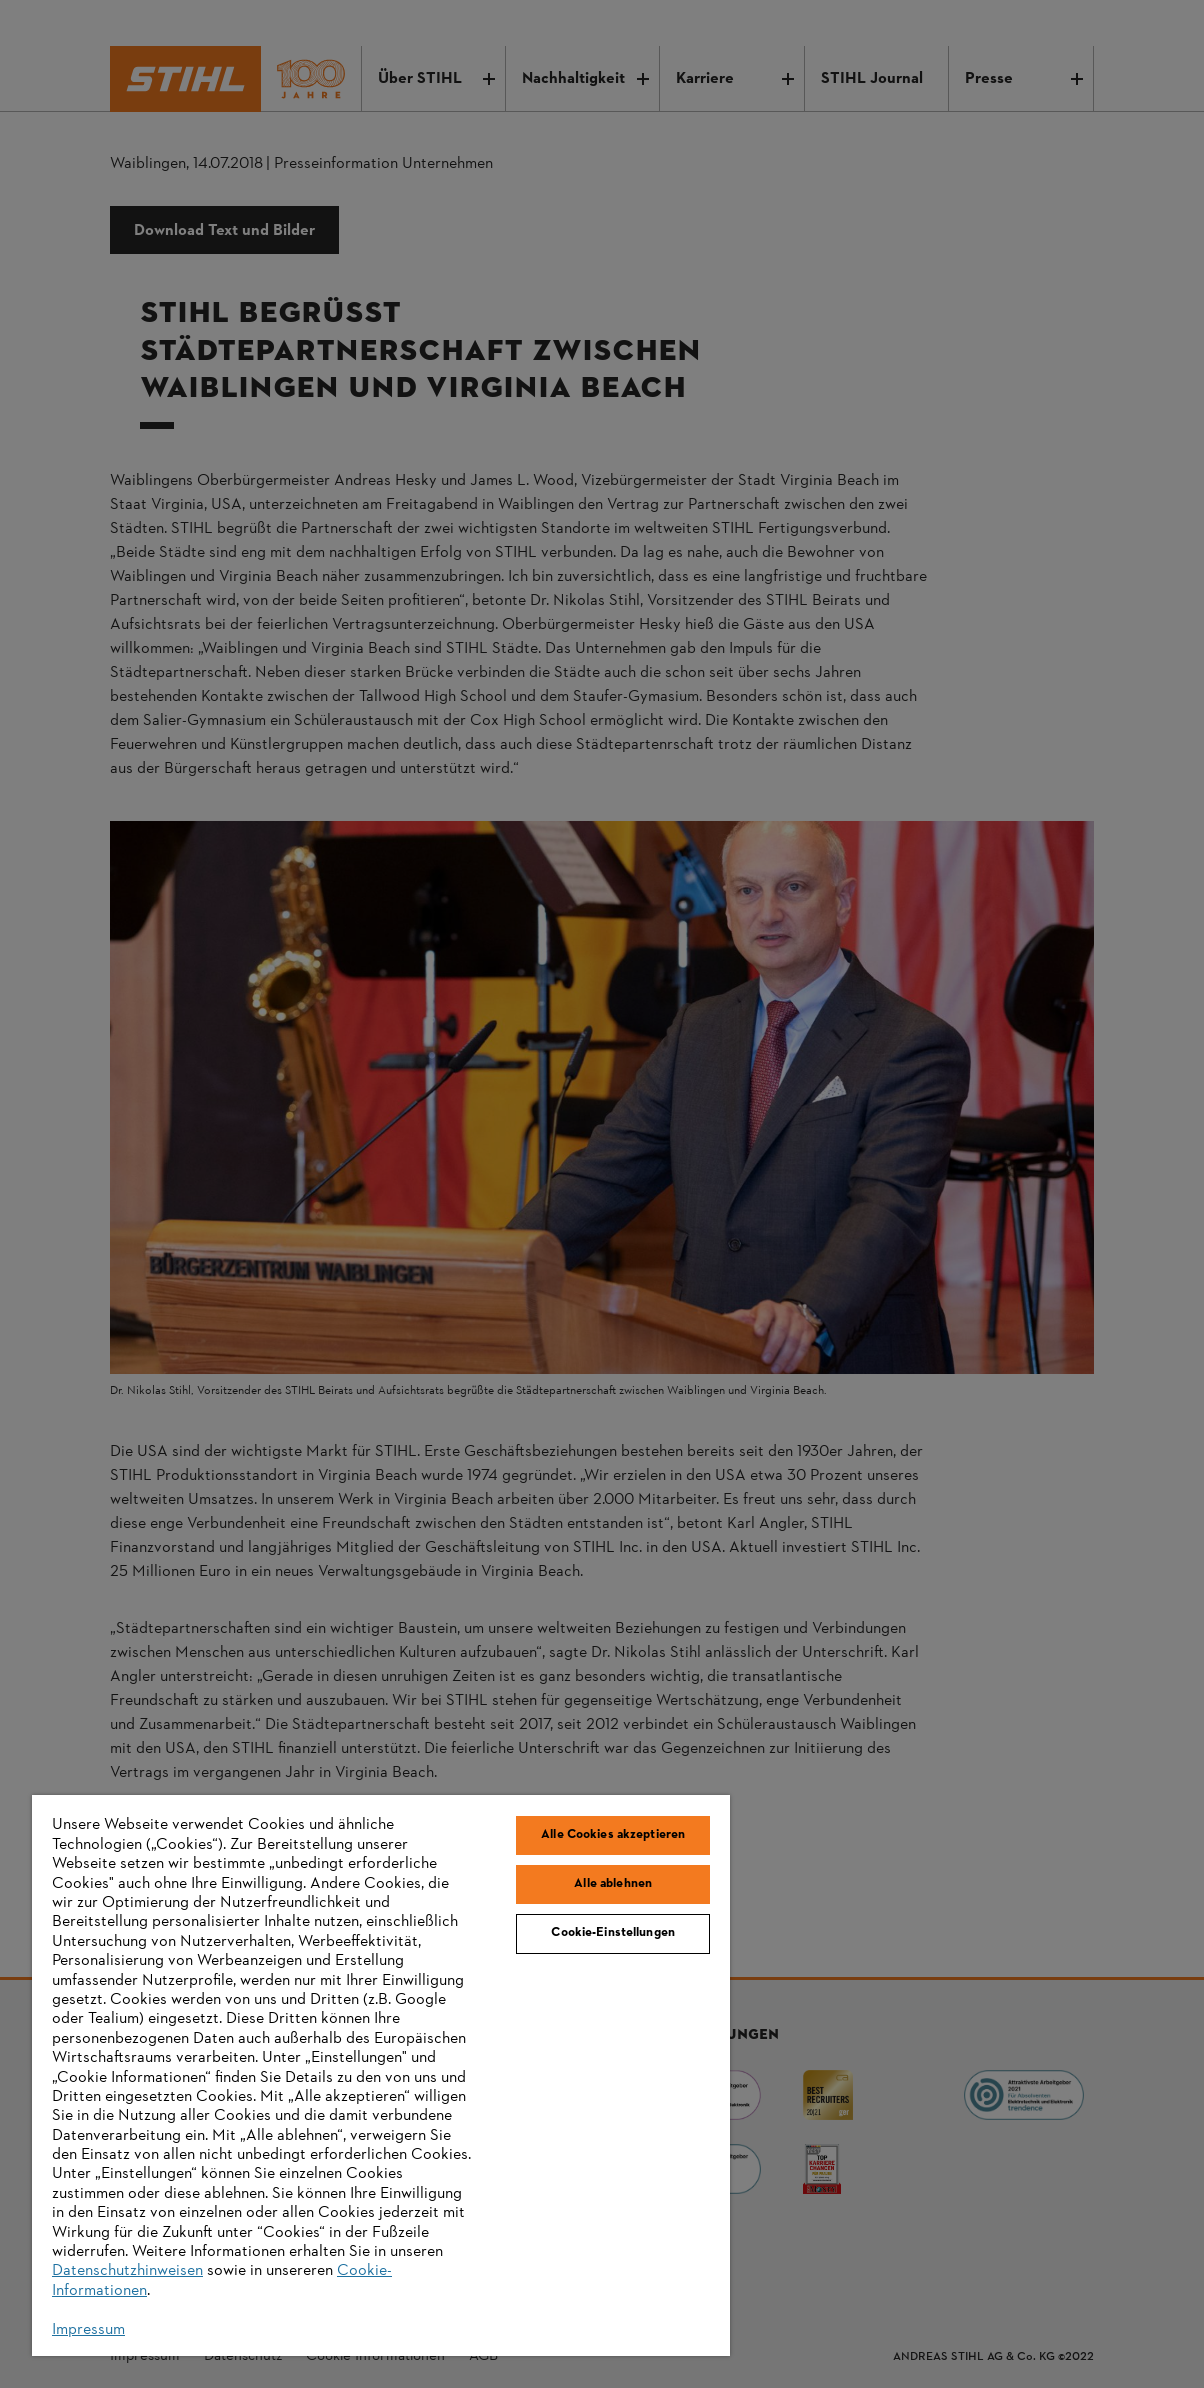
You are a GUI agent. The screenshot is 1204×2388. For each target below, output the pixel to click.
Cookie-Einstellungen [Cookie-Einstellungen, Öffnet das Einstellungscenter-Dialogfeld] (613, 1933)
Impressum (88, 2330)
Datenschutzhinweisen (127, 2271)
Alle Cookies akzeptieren (613, 1835)
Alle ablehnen (613, 1884)
